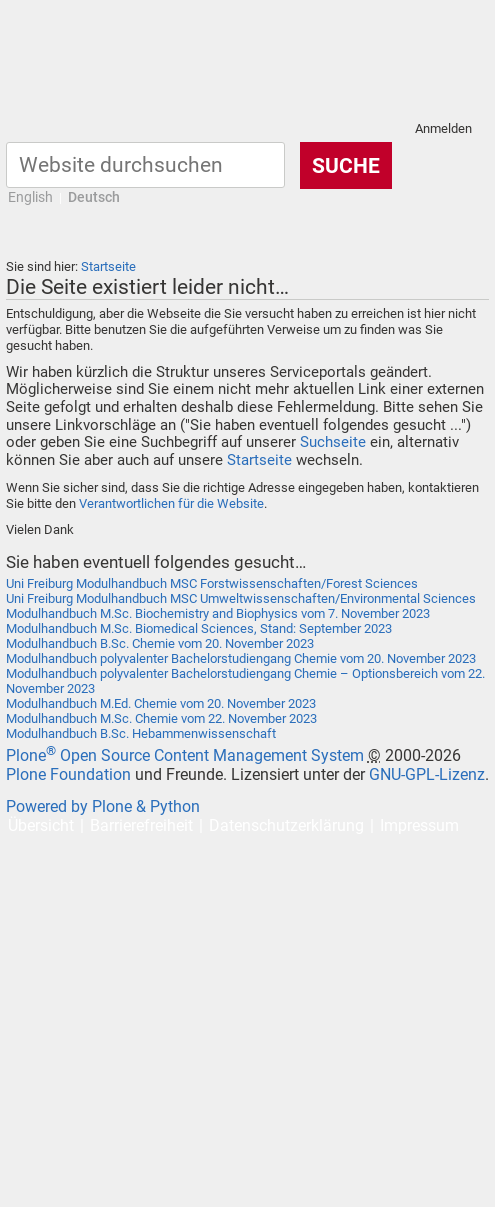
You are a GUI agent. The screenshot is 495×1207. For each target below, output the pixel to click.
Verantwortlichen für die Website (171, 503)
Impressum (419, 825)
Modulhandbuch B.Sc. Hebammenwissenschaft (141, 733)
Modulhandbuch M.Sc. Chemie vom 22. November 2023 (161, 718)
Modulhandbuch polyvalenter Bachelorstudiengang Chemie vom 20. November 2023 (241, 658)
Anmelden (443, 128)
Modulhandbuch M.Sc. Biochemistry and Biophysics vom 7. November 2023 (218, 613)
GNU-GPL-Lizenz (427, 774)
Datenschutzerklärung (286, 825)
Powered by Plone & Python (103, 806)
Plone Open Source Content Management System (185, 755)
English (30, 197)
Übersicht (41, 825)
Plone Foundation (68, 774)
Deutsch (94, 197)
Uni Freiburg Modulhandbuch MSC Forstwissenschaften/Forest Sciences (212, 583)
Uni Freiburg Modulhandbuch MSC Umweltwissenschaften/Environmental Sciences (241, 598)
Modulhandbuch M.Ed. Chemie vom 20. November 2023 (161, 703)
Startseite (108, 266)
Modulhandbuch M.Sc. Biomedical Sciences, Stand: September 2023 (199, 628)
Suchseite (333, 442)
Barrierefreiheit (141, 825)
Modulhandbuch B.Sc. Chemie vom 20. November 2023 (160, 643)
